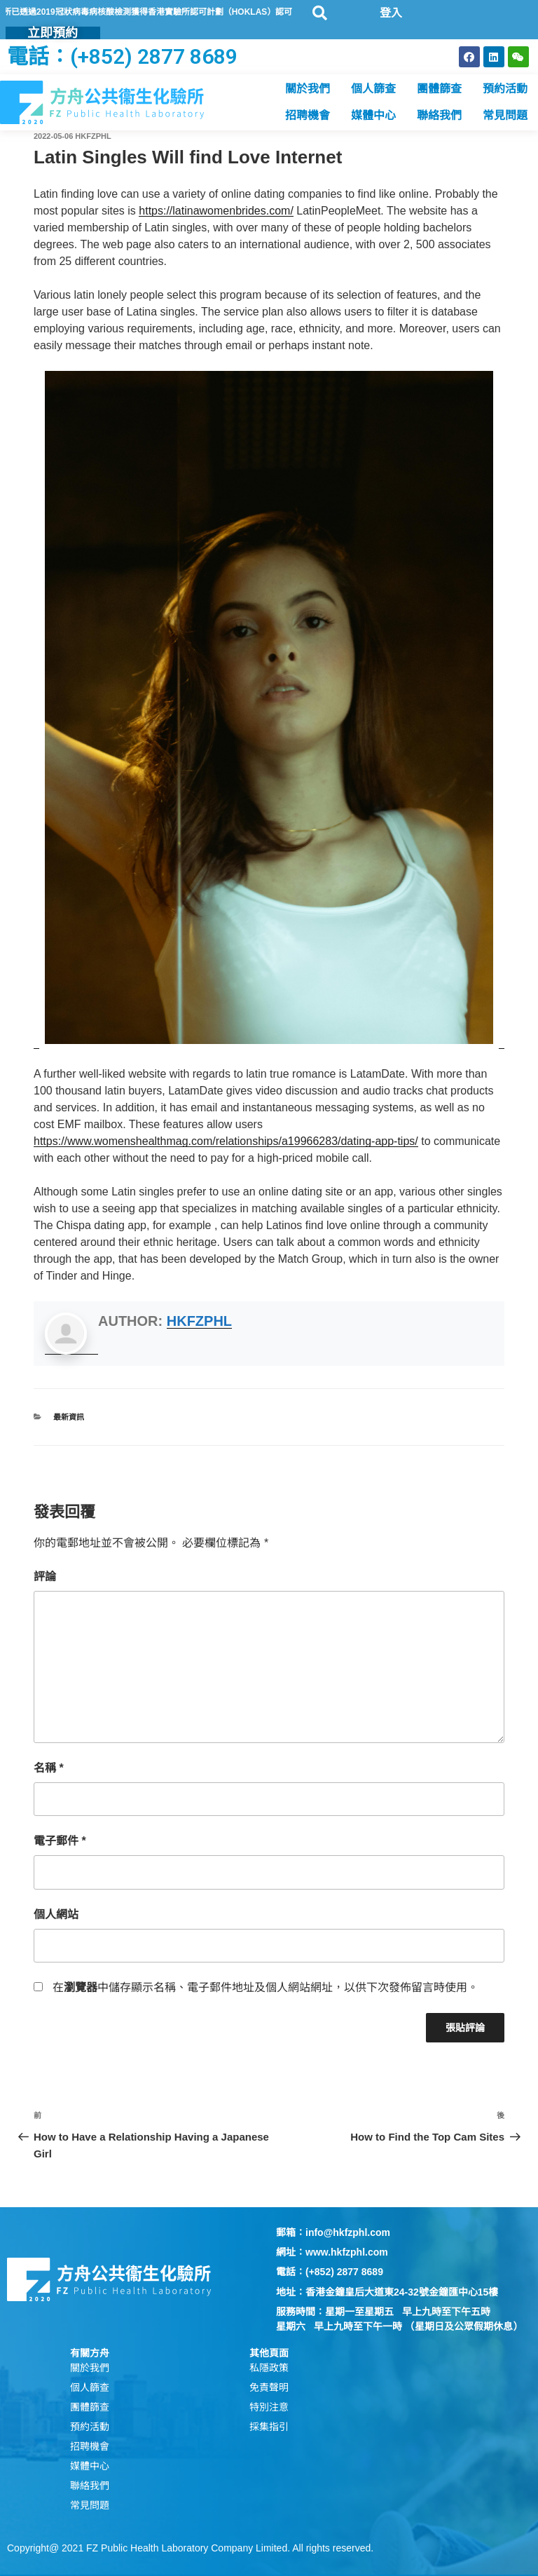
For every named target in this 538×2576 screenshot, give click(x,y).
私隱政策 (269, 2367)
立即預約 (52, 32)
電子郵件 (60, 1841)
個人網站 (56, 1914)
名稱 (49, 1768)
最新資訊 (68, 1417)
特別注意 (269, 2407)
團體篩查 (439, 89)
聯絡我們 (439, 115)
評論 (45, 1576)
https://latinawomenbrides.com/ (216, 211)
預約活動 (505, 89)
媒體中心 (373, 115)
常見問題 (505, 115)
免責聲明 (269, 2387)
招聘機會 (307, 115)
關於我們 (307, 89)
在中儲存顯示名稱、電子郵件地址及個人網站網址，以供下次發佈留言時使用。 (265, 1987)
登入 (391, 13)
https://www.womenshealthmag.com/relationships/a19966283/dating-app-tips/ (226, 1141)
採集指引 (269, 2426)
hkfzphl (93, 136)
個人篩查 (373, 89)
